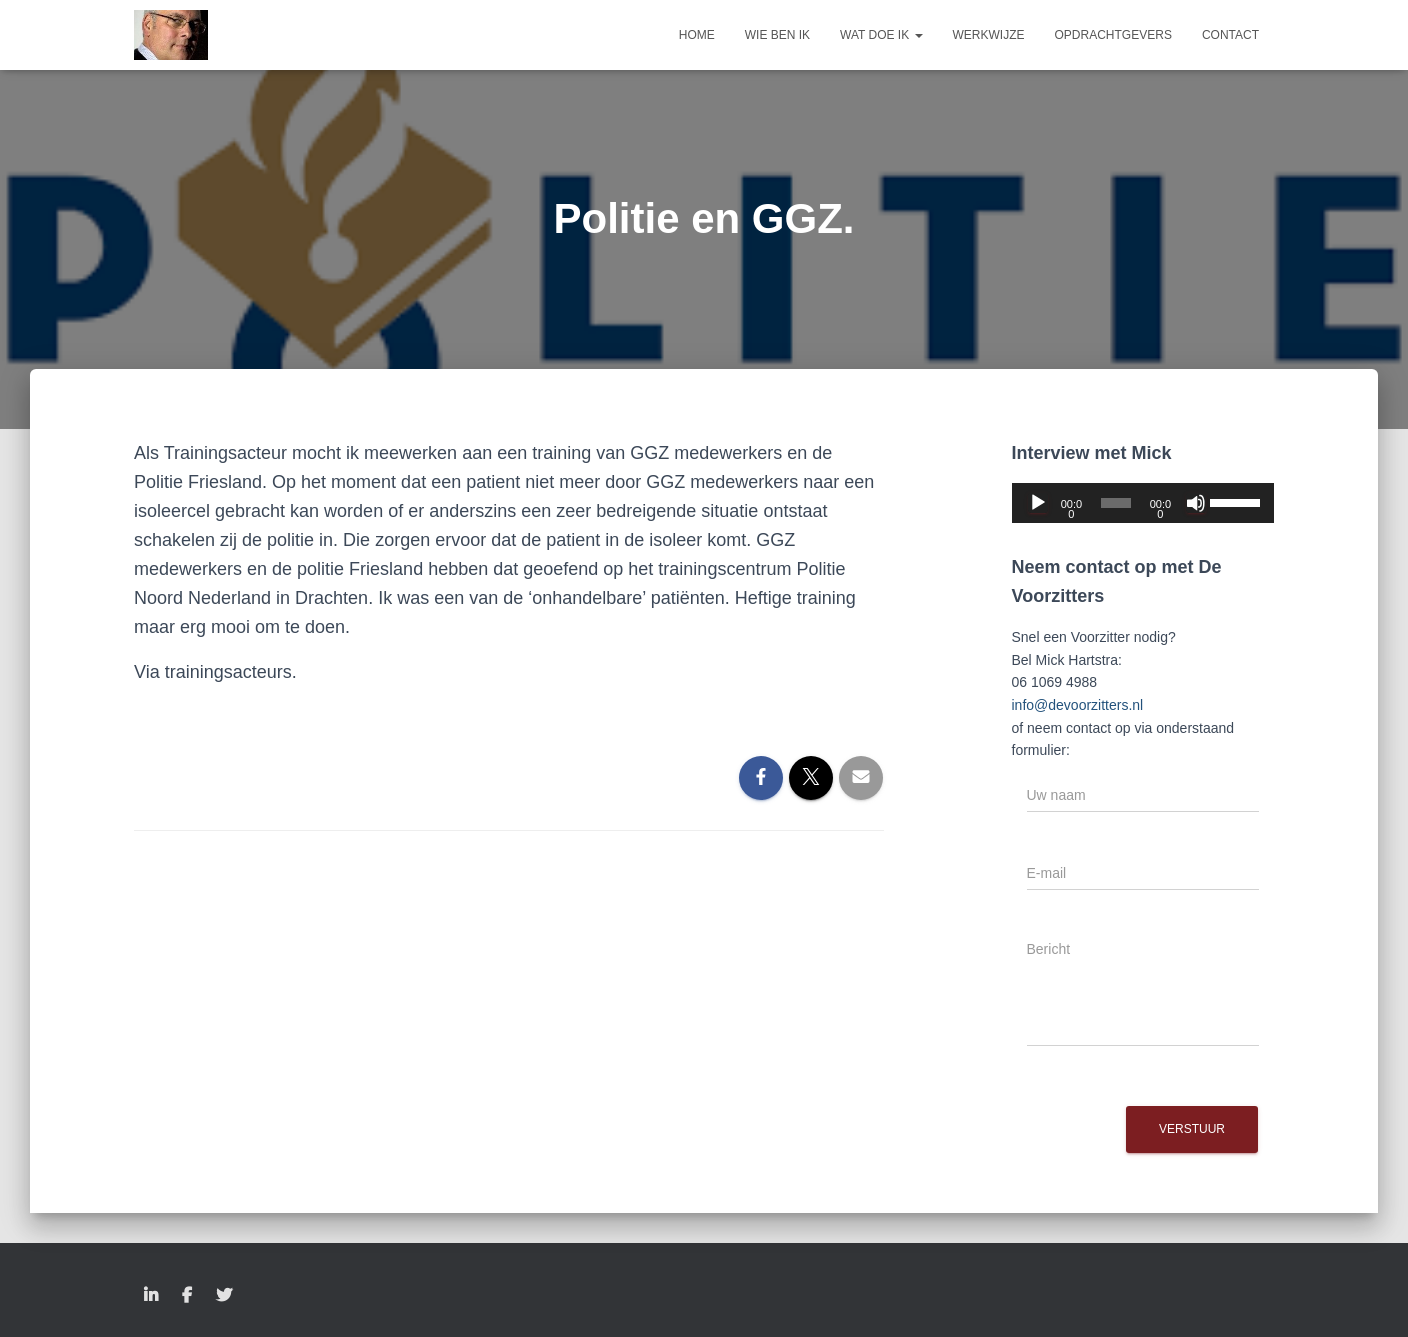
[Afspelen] (1038, 503)
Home (697, 35)
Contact (1230, 35)
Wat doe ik (881, 35)
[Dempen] (1196, 503)
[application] (1143, 503)
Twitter (224, 1296)
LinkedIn (151, 1296)
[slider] (1116, 503)
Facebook (187, 1296)
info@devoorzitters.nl (1078, 705)
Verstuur (1192, 1129)
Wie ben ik (777, 35)
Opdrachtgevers (1113, 35)
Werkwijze (989, 35)
